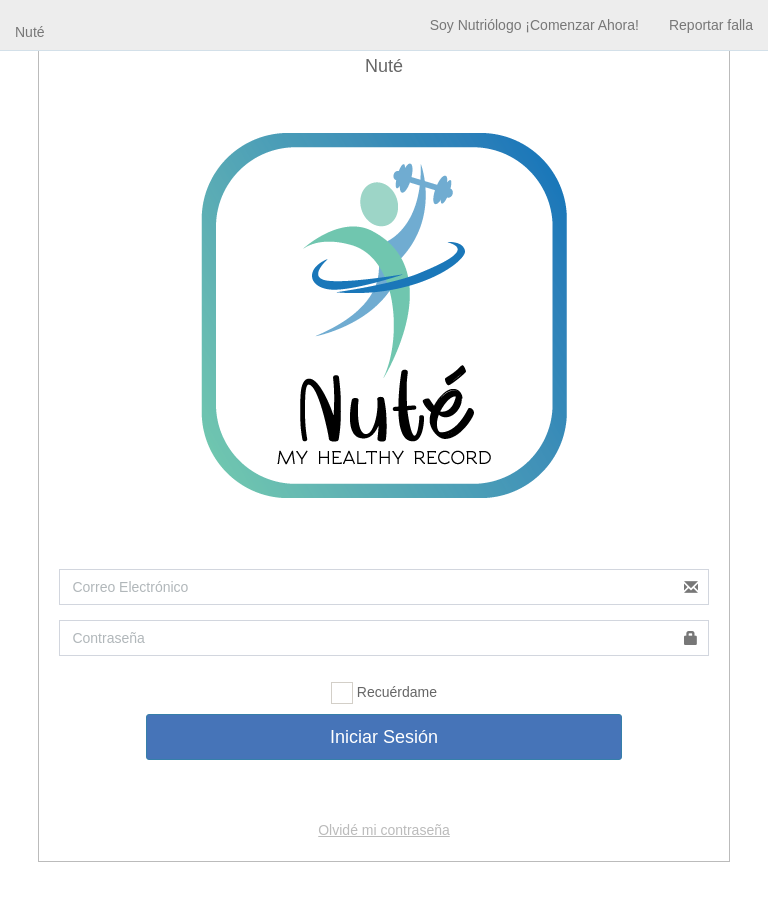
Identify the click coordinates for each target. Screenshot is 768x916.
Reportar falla (711, 25)
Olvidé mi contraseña (384, 830)
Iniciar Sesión (384, 737)
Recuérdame (384, 693)
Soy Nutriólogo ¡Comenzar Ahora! (534, 25)
